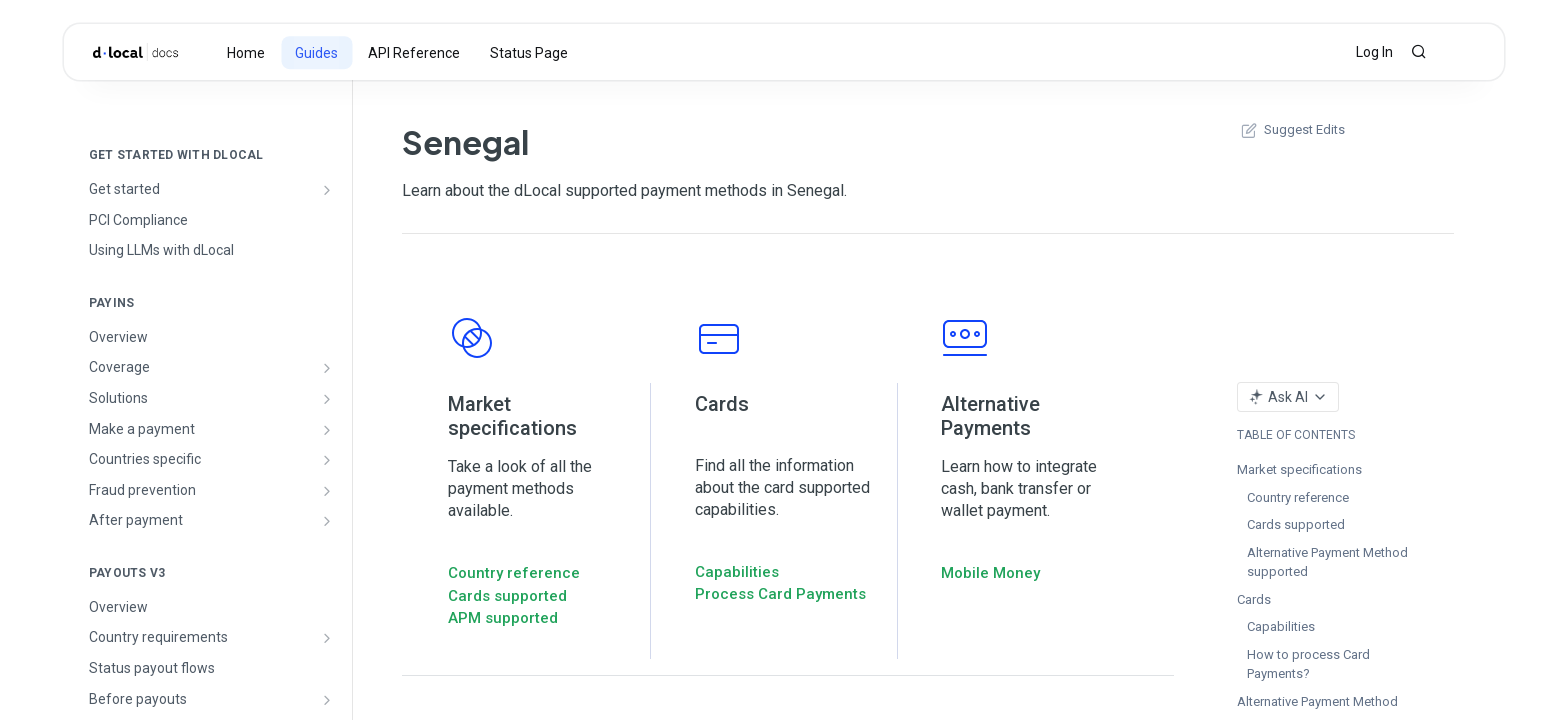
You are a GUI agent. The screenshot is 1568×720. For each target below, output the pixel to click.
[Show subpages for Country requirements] (327, 638)
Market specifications (1299, 469)
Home (246, 53)
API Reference (414, 53)
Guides (316, 53)
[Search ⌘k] (1419, 52)
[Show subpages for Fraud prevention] (327, 491)
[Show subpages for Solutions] (327, 399)
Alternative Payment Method (1317, 701)
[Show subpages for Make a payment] (327, 430)
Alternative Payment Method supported (1327, 562)
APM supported (503, 618)
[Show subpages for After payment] (327, 521)
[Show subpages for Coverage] (327, 368)
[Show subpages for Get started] (327, 190)
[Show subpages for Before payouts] (327, 700)
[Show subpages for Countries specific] (327, 460)
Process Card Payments (780, 594)
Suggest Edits (1291, 130)
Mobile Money (990, 573)
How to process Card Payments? (1308, 664)
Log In (1374, 52)
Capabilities (737, 572)
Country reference (514, 573)
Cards (1254, 599)
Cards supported (507, 596)
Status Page (529, 53)
